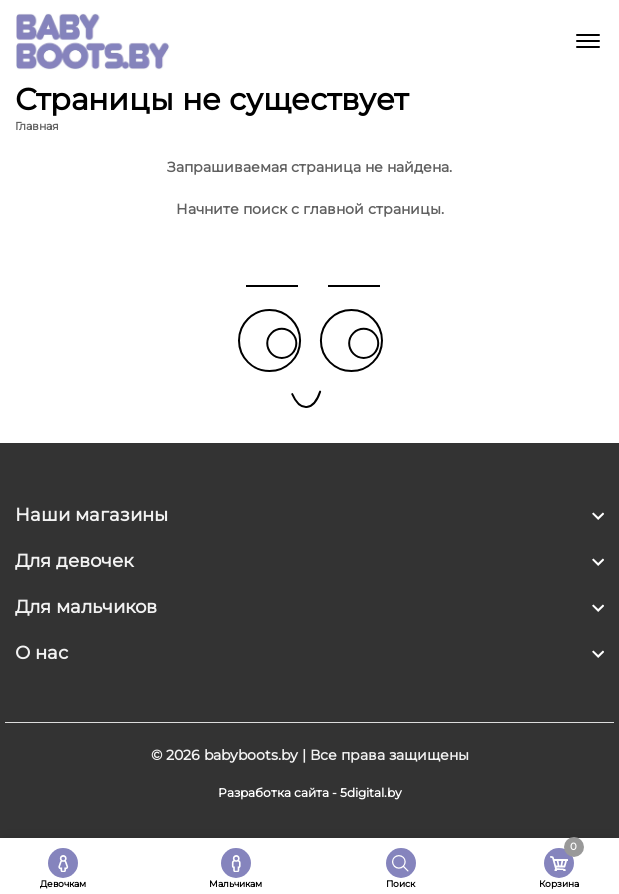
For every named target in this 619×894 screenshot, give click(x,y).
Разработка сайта (273, 792)
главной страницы (372, 209)
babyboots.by (251, 755)
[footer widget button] (309, 515)
